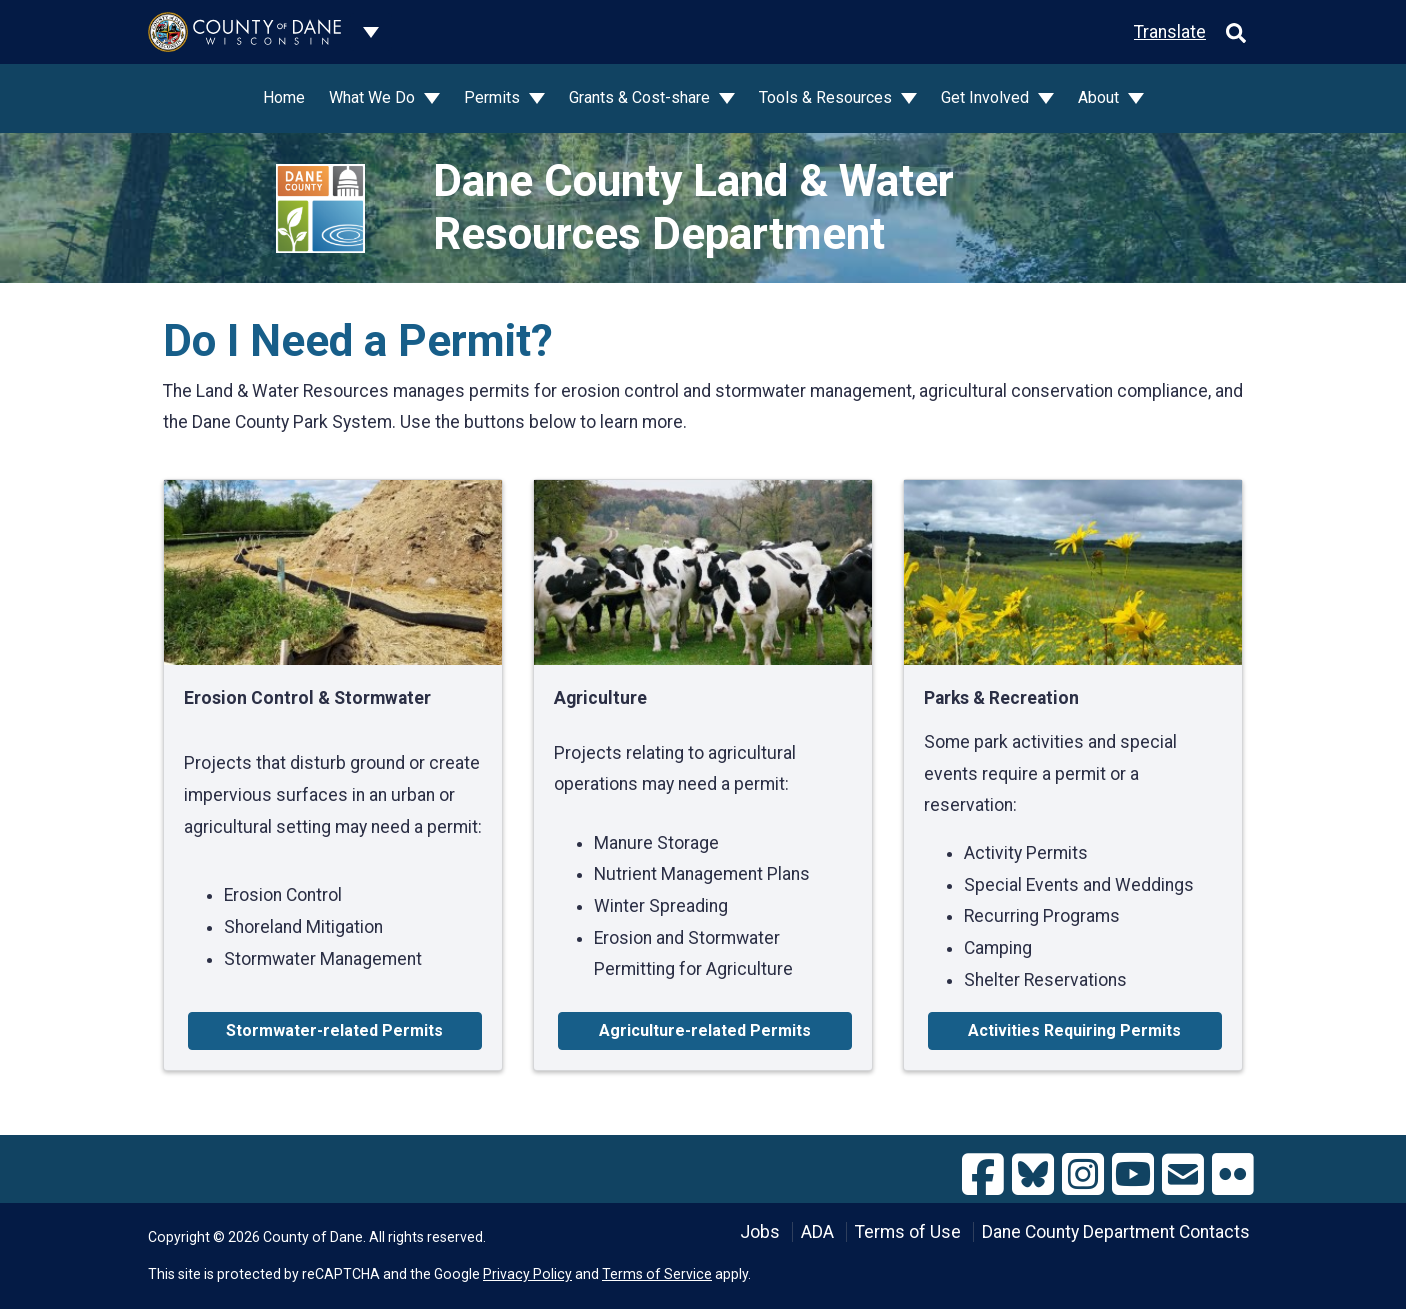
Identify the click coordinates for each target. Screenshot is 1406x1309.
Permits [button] (494, 97)
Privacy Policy (527, 1274)
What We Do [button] (374, 97)
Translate (1170, 32)
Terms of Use (908, 1232)
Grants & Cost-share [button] (641, 97)
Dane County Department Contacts (1116, 1232)
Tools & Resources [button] (827, 97)
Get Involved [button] (987, 97)
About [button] (1100, 97)
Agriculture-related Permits (705, 1030)
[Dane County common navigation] (371, 32)
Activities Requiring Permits (1074, 1030)
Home (284, 97)
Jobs (760, 1232)
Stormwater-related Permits (334, 1030)
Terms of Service (657, 1274)
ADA (817, 1232)
